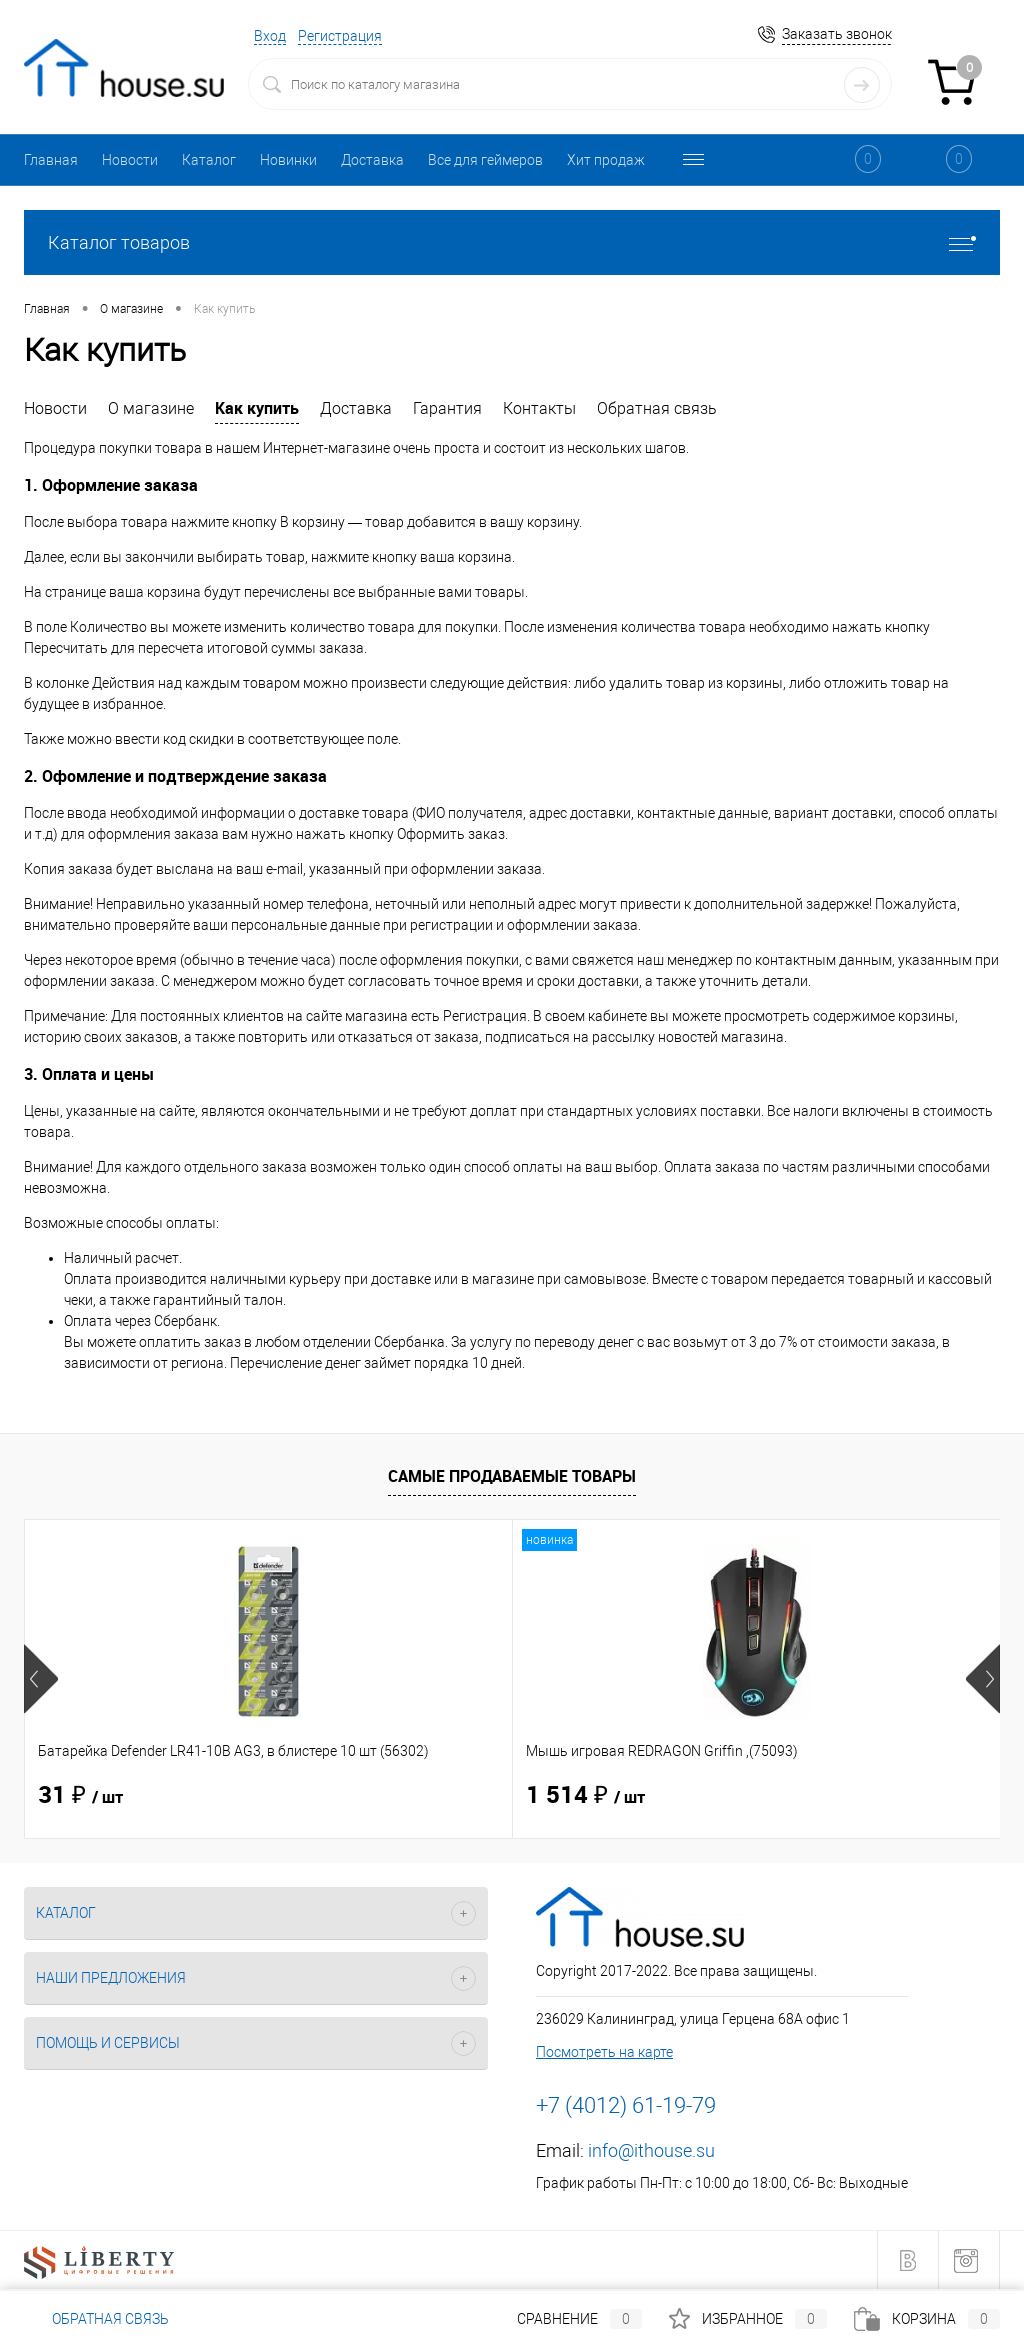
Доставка (372, 160)
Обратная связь (657, 408)
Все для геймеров (485, 160)
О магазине (151, 408)
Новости (130, 160)
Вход (270, 36)
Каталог (209, 160)
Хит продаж (606, 160)
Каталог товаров (512, 242)
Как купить (257, 408)
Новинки (288, 160)
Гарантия (447, 408)
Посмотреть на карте (604, 2052)
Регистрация (340, 36)
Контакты (539, 408)
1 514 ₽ (422, 1796)
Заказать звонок (837, 34)
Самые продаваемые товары (512, 1476)
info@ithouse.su (651, 2150)
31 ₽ (80, 1796)
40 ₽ (731, 1796)
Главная (51, 160)
